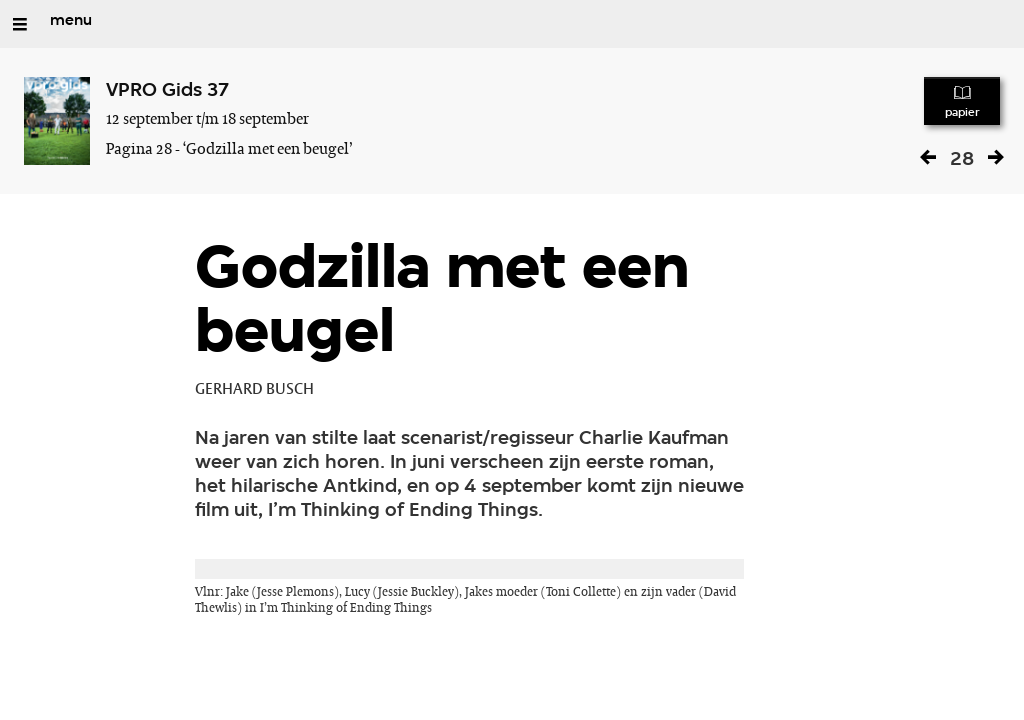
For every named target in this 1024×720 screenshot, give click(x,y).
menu (71, 21)
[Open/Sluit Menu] (20, 24)
